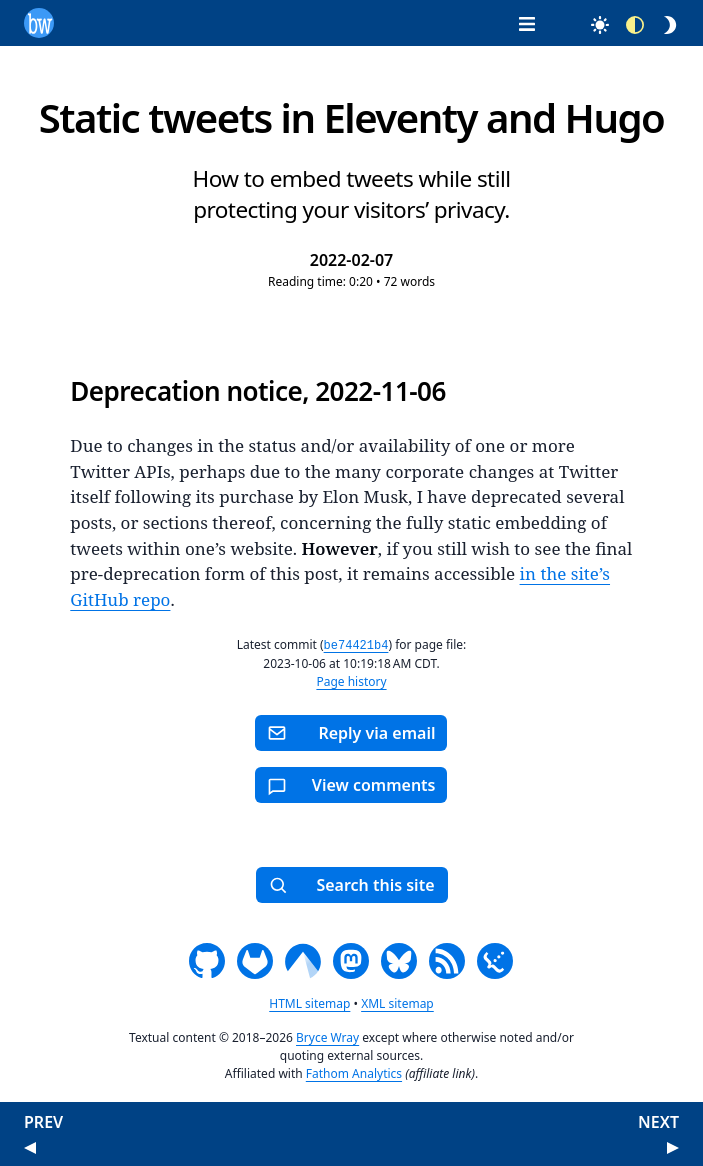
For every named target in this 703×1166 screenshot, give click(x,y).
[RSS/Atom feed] (447, 960)
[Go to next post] (673, 1146)
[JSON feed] (495, 960)
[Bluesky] (399, 960)
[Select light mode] (590, 24)
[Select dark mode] (661, 24)
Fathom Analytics (354, 1072)
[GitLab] (255, 960)
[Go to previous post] (30, 1146)
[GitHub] (207, 960)
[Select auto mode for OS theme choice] (626, 24)
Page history (351, 680)
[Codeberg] (303, 960)
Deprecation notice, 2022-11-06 (258, 391)
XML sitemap (397, 1002)
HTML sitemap (309, 1002)
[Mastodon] (351, 960)
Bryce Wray (327, 1036)
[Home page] (39, 21)
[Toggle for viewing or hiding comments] (351, 784)
